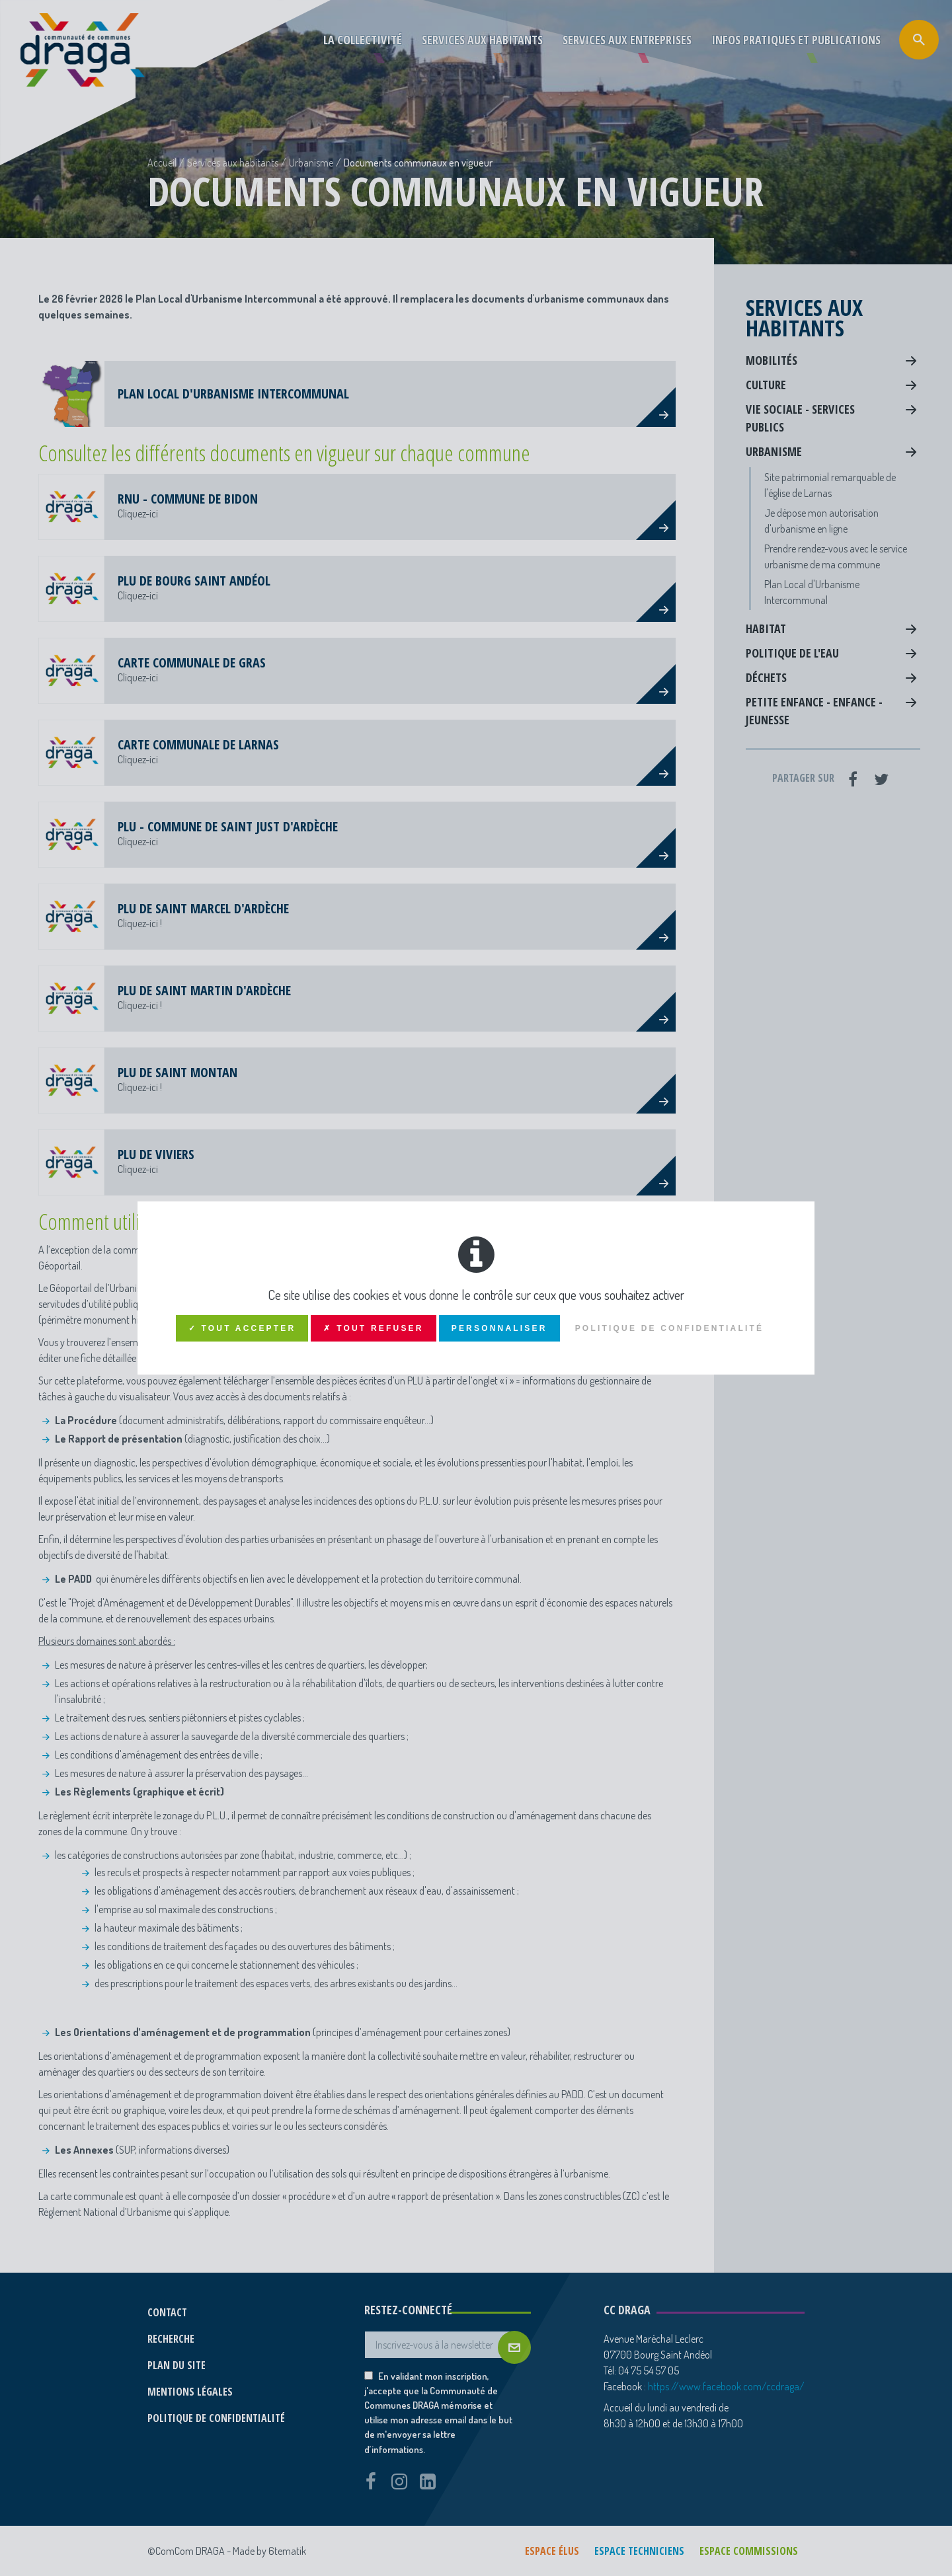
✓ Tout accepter (242, 1328)
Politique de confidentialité (669, 1328)
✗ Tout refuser (373, 1328)
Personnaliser (499, 1328)
